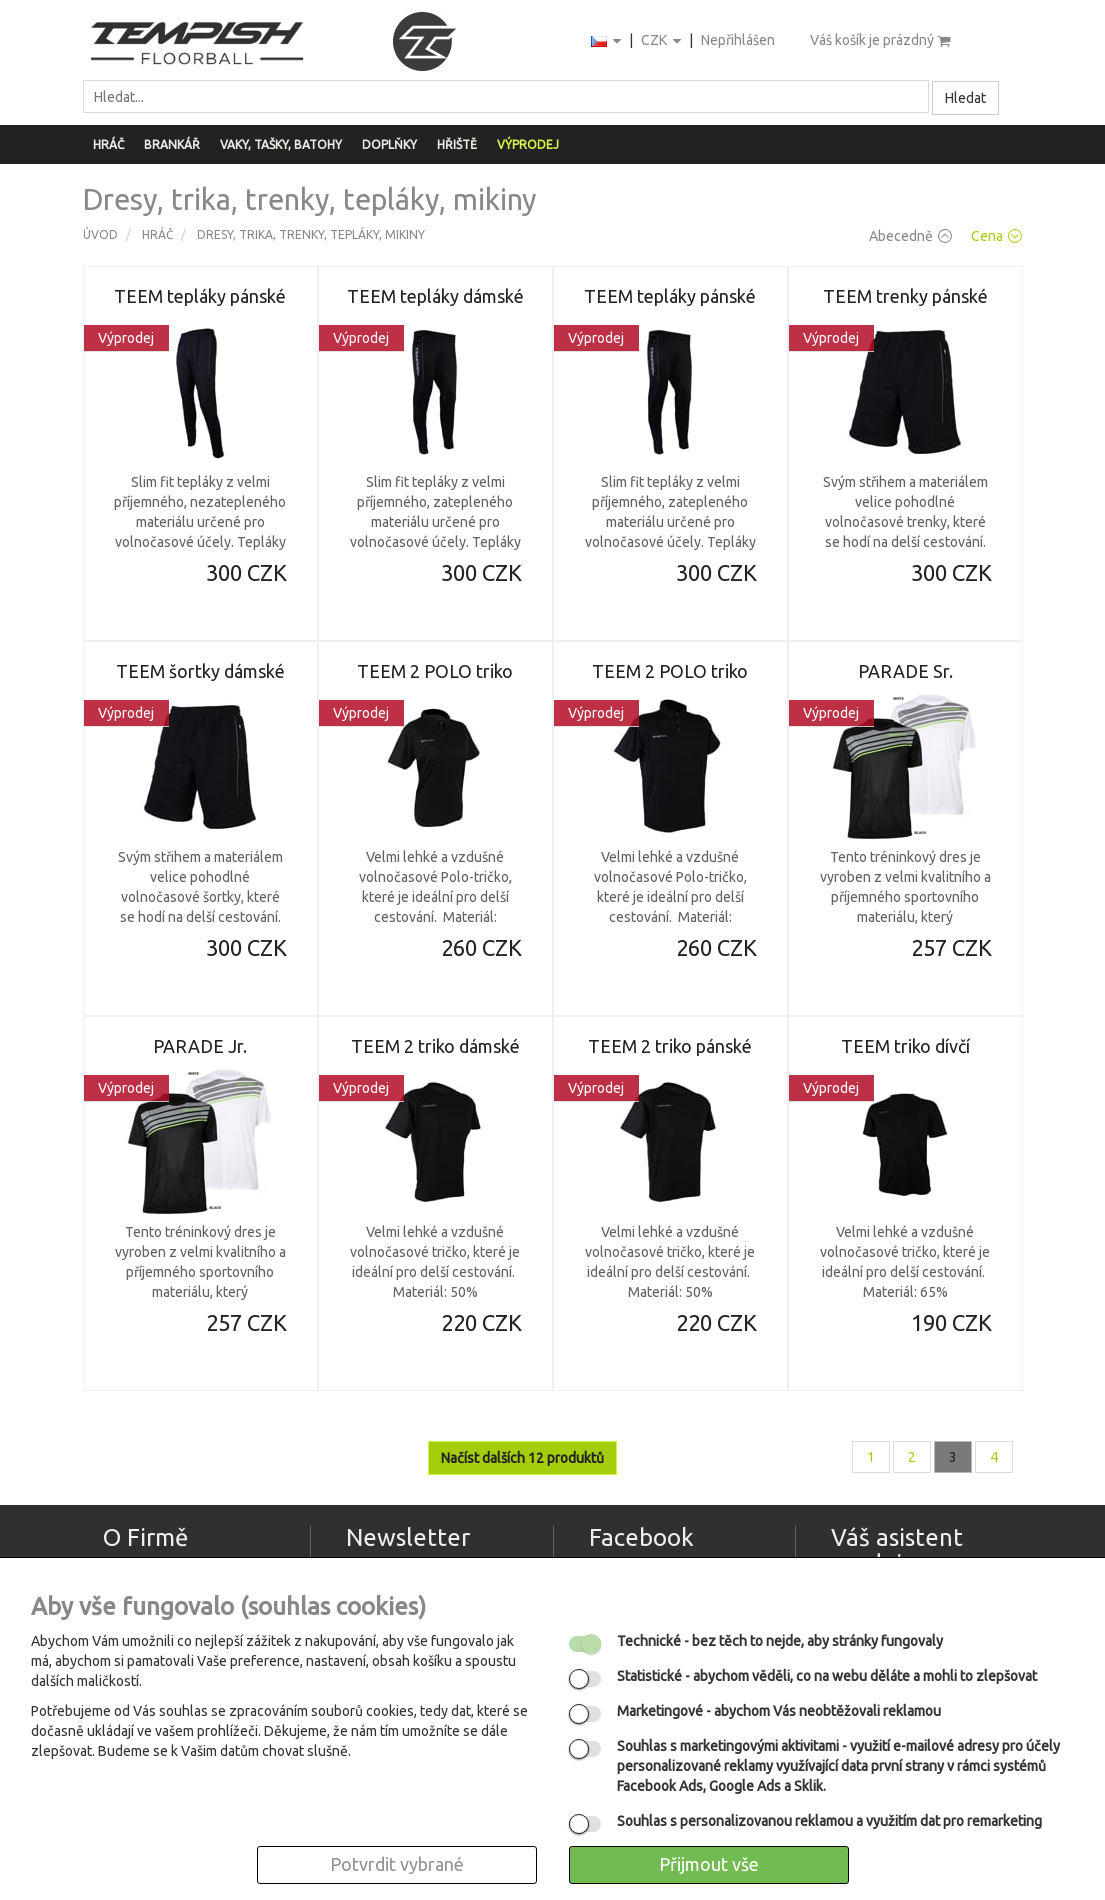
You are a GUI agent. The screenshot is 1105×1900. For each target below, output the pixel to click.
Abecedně (910, 236)
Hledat (965, 98)
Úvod (100, 234)
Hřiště (457, 144)
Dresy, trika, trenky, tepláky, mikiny (311, 234)
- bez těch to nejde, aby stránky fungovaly (780, 1641)
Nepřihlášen (738, 40)
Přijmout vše (709, 1864)
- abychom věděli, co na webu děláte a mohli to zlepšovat (827, 1676)
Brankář (172, 144)
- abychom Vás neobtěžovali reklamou (779, 1711)
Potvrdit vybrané (397, 1864)
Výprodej (528, 144)
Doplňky (389, 144)
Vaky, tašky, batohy (281, 144)
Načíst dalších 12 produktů (522, 1458)
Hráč (108, 144)
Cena (996, 236)
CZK (662, 41)
